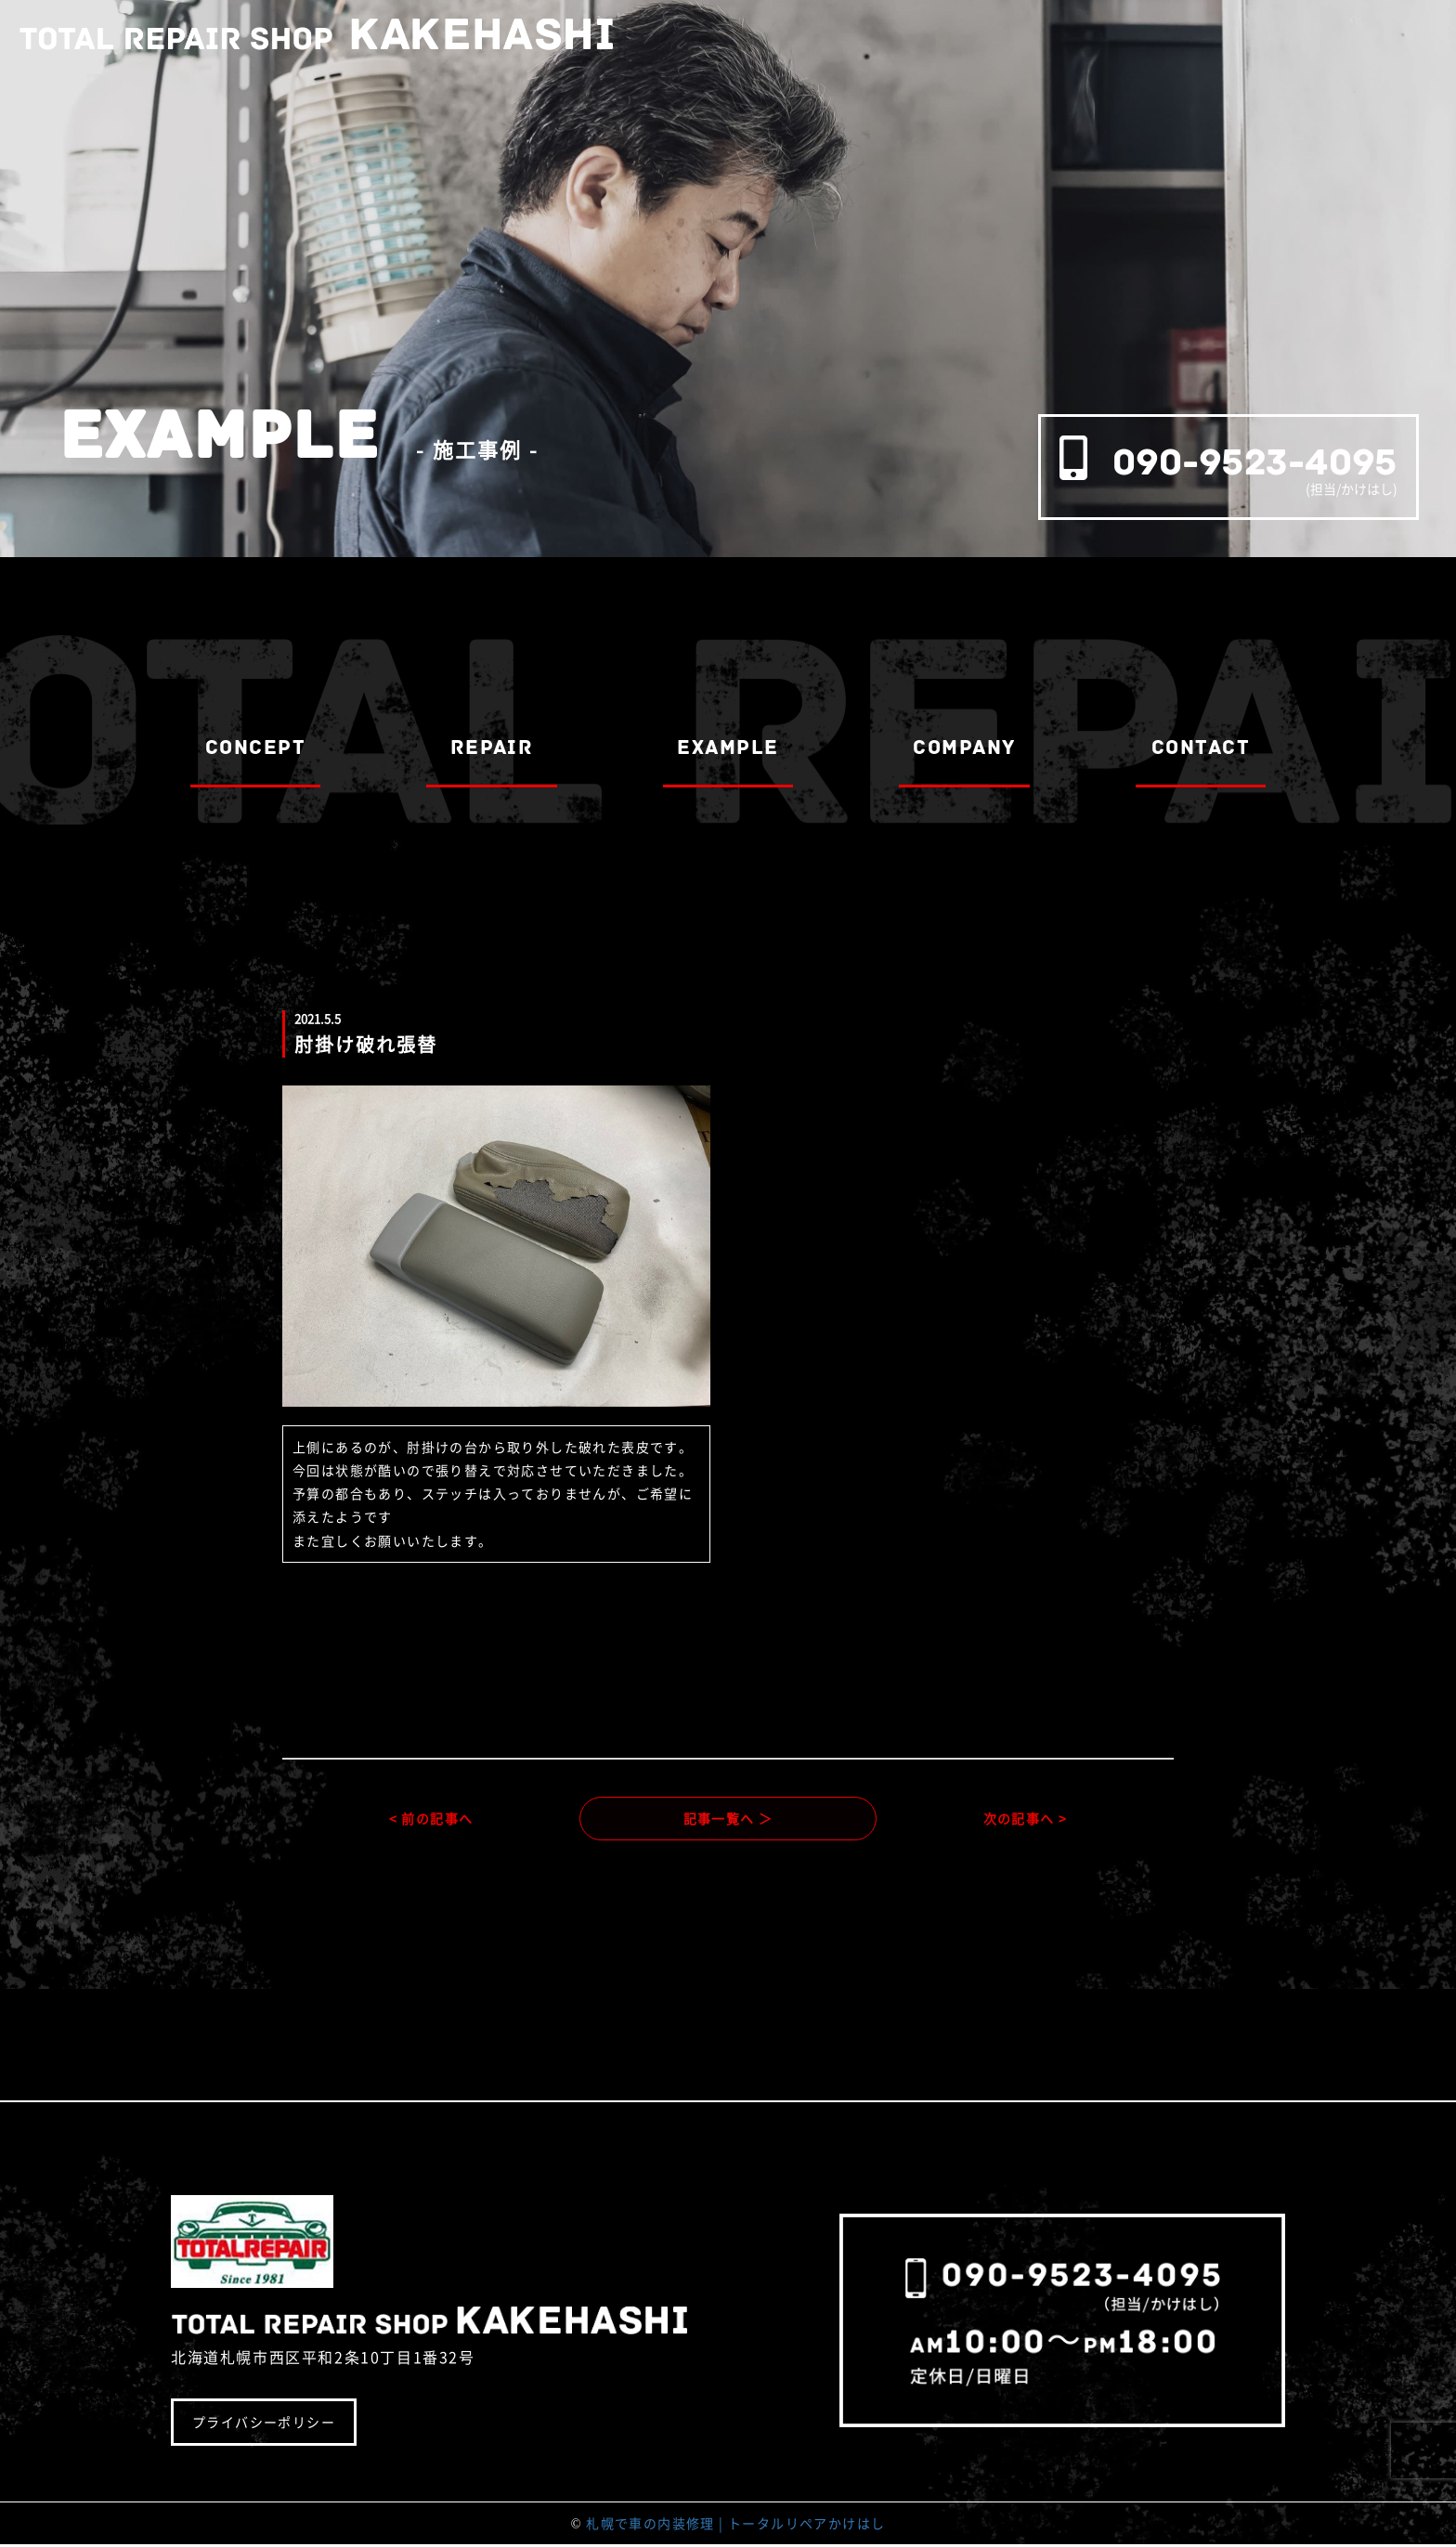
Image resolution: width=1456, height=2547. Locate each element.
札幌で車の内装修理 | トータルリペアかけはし (735, 2524)
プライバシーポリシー (263, 2423)
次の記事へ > (1025, 1819)
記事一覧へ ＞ (728, 1819)
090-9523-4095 (1255, 462)
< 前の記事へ (431, 1819)
